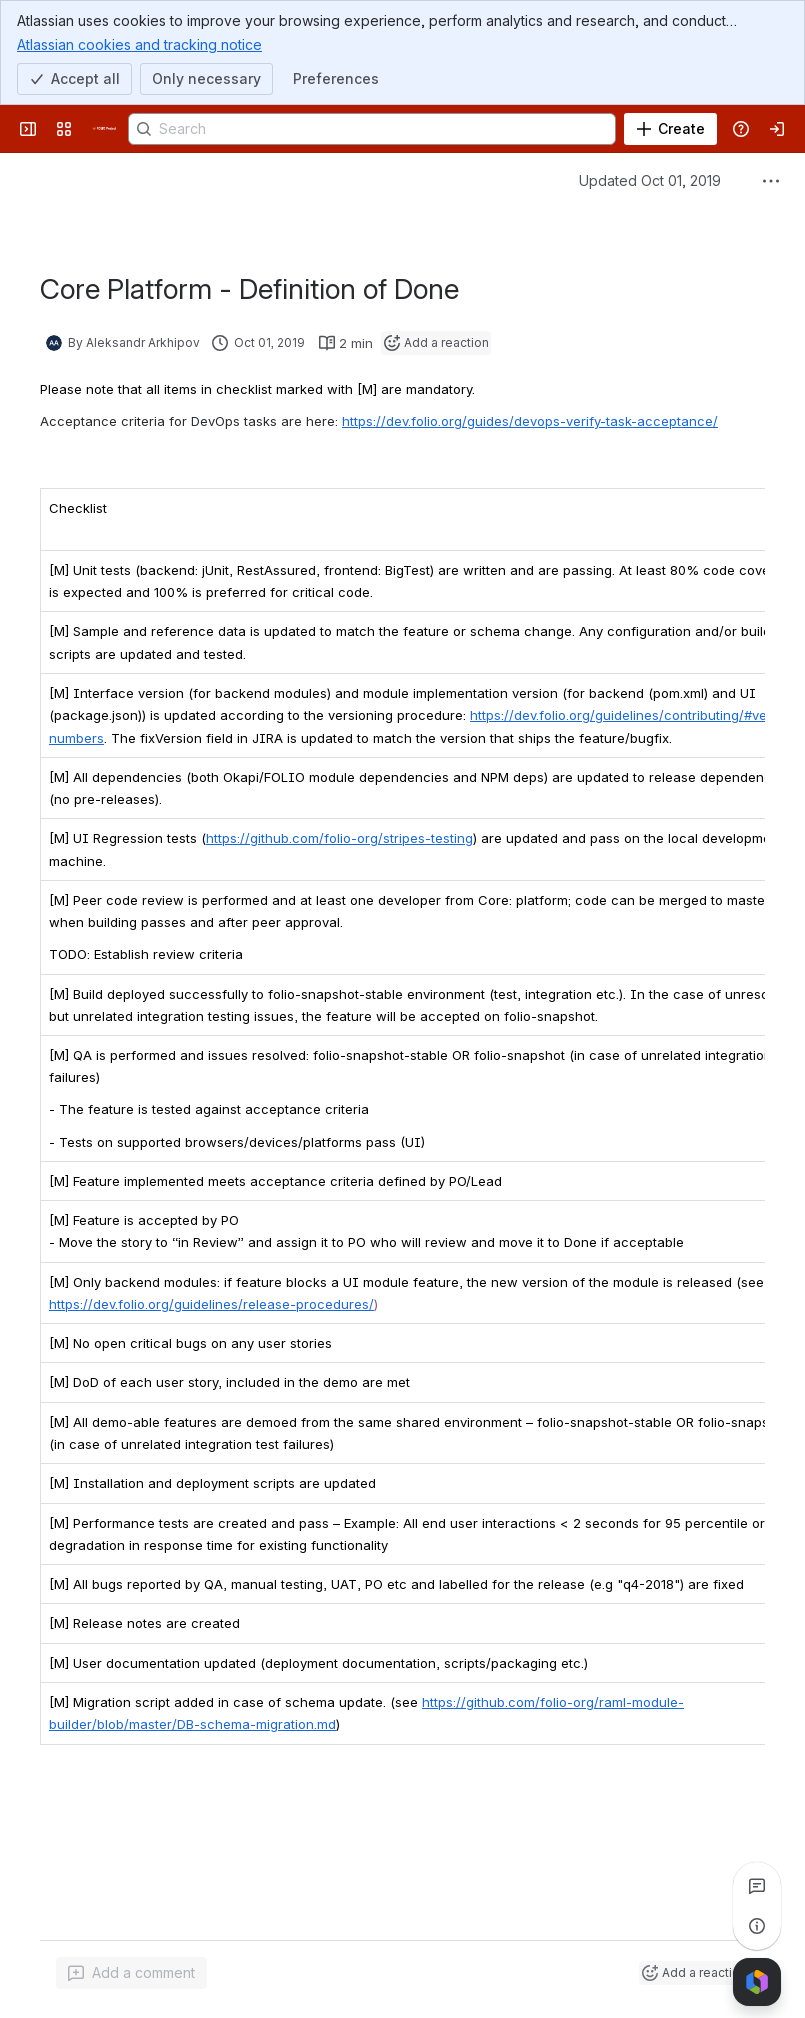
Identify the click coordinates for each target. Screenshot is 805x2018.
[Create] (670, 129)
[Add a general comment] (131, 1973)
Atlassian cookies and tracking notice (139, 44)
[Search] (372, 129)
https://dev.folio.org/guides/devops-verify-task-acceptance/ (530, 421)
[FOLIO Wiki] (104, 129)
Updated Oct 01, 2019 (650, 180)
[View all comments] (757, 1886)
